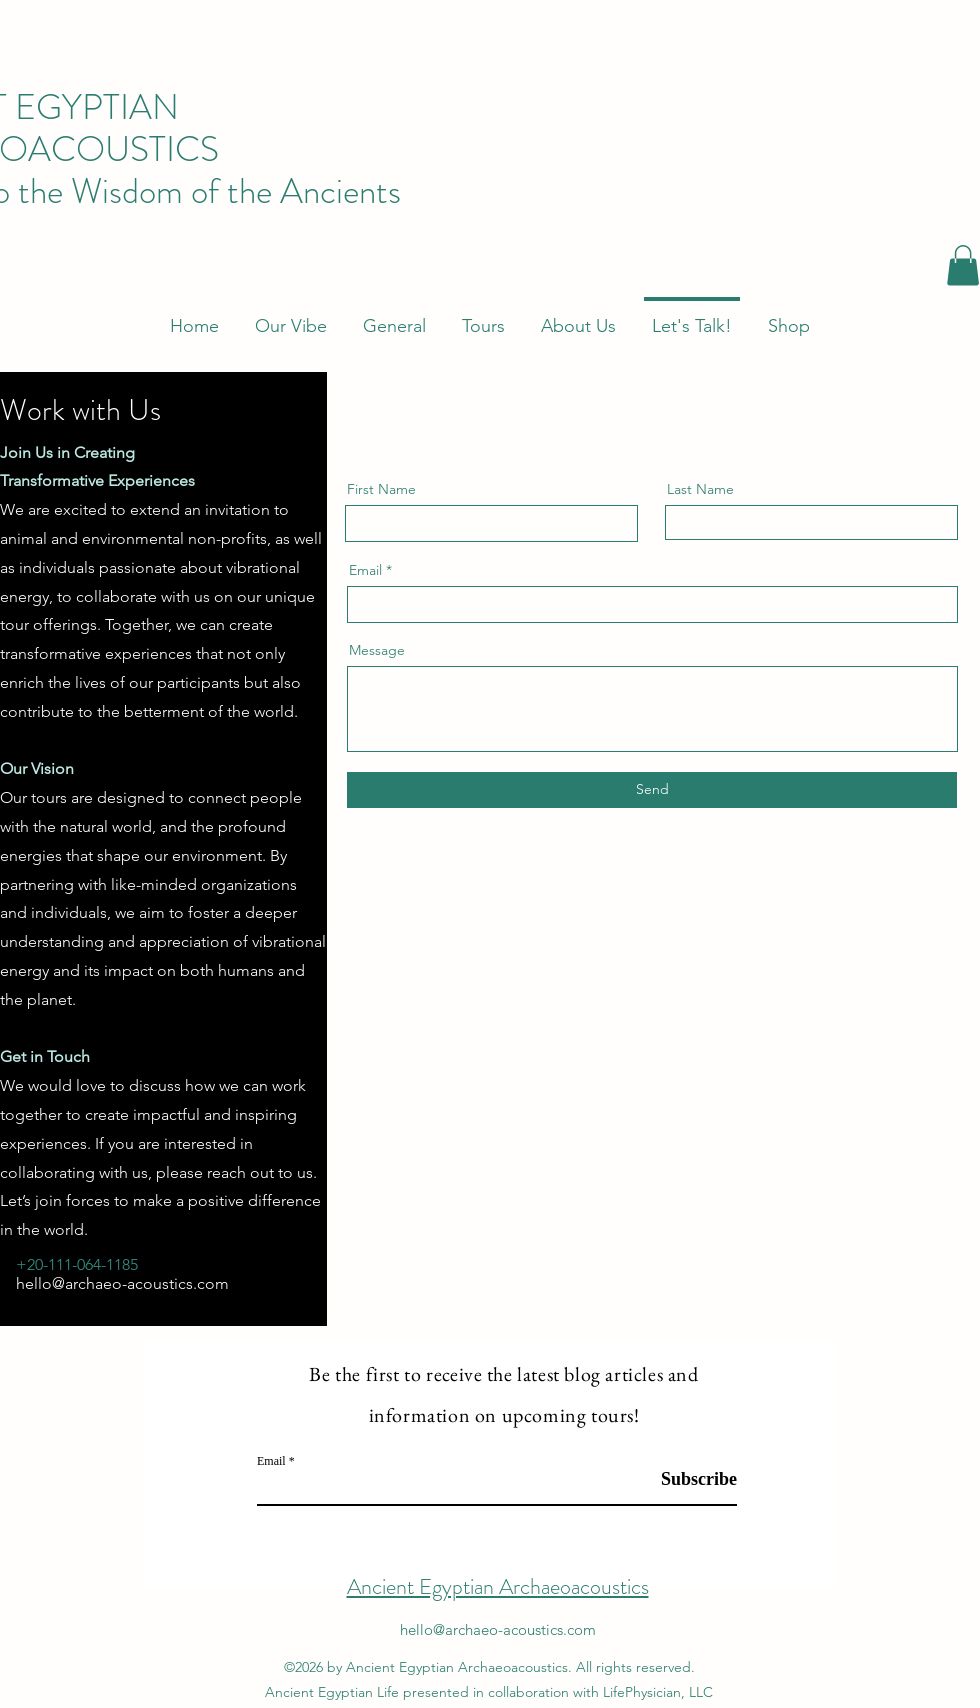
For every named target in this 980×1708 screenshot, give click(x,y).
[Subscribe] (686, 1479)
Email (365, 570)
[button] (963, 265)
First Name (381, 489)
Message (377, 650)
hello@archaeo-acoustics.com (122, 1283)
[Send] (652, 790)
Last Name (700, 489)
